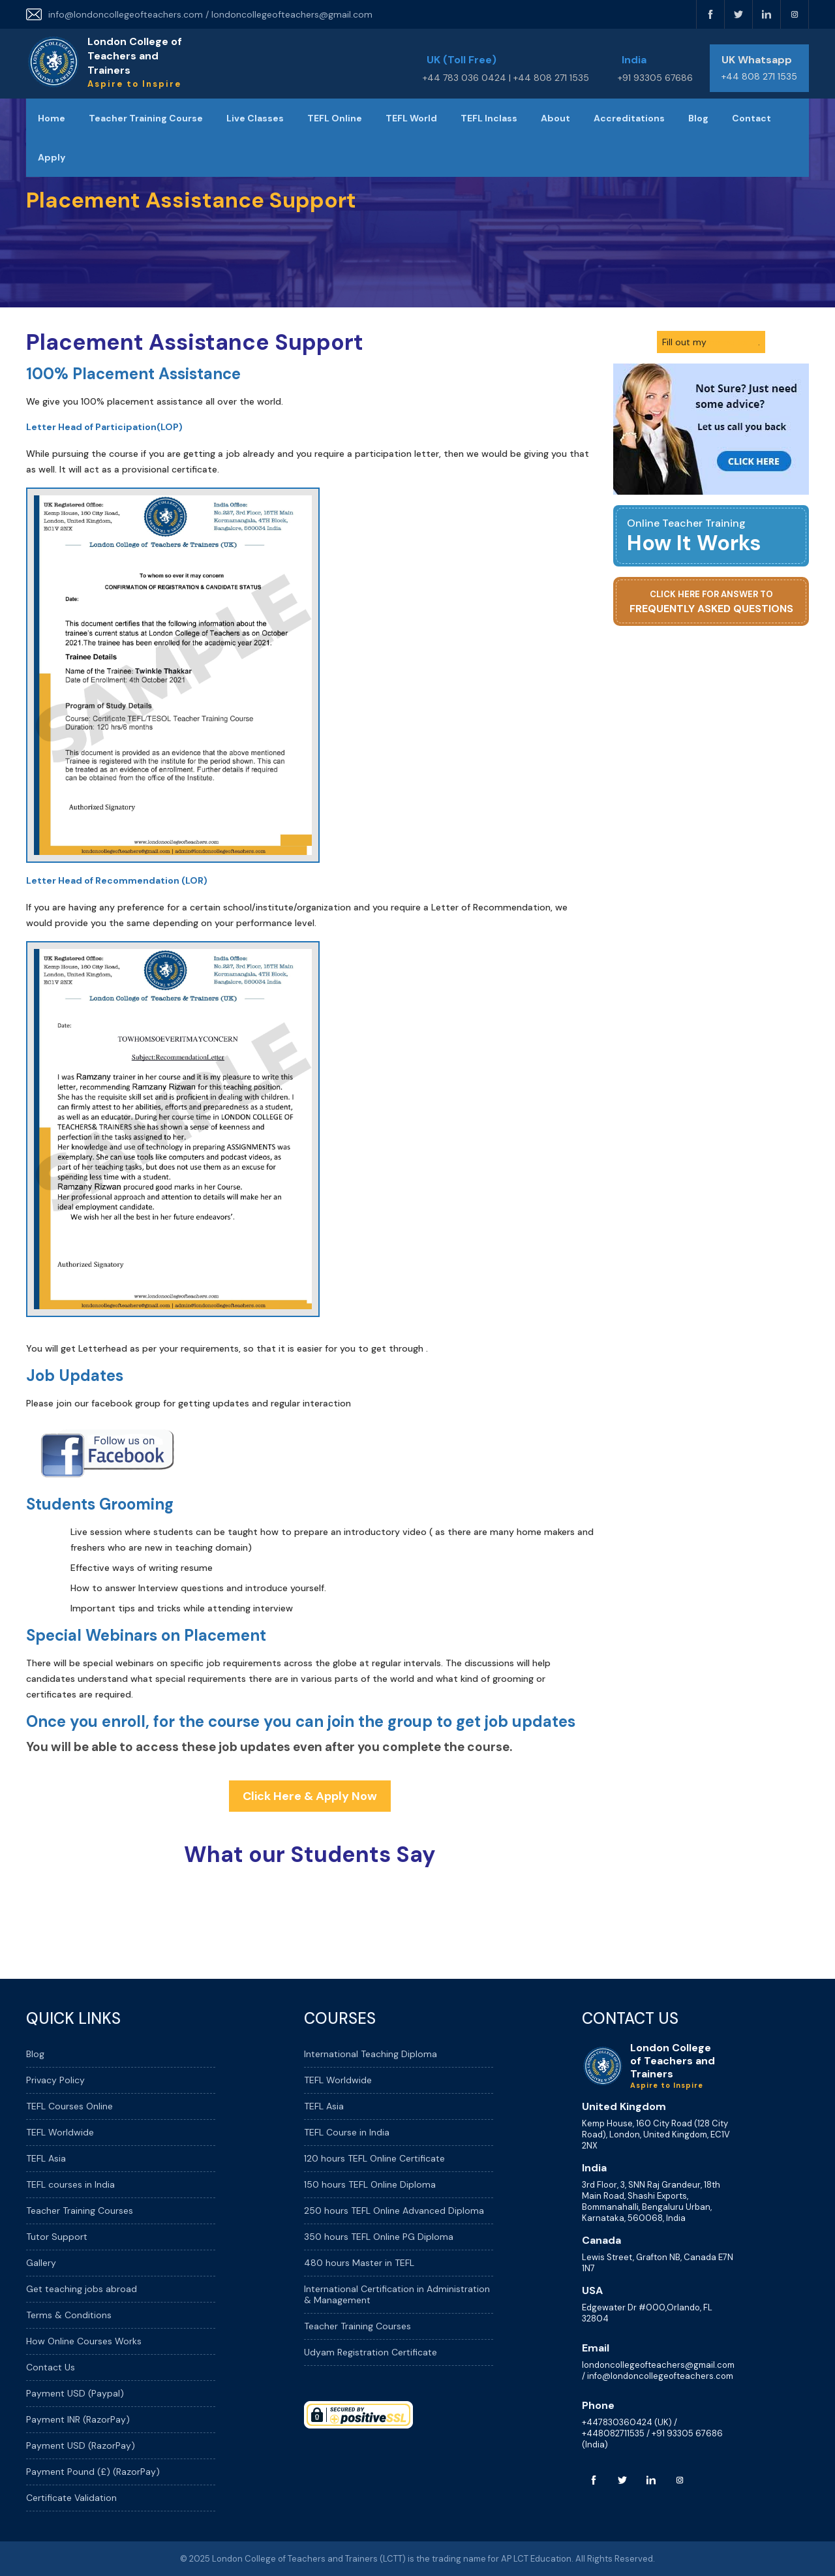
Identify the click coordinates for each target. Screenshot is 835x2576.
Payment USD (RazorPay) (80, 2445)
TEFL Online (334, 118)
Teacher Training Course (146, 118)
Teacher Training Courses (79, 2210)
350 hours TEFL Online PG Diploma (378, 2236)
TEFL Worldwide (60, 2132)
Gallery (41, 2263)
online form (733, 342)
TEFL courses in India (70, 2184)
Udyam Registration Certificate (370, 2352)
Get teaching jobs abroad (81, 2289)
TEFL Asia (46, 2158)
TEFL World (411, 118)
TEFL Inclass (489, 118)
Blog (698, 118)
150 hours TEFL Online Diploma (370, 2184)
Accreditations (629, 118)
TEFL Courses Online (69, 2106)
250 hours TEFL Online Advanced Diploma (394, 2210)
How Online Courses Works (84, 2341)
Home (51, 118)
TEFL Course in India (346, 2132)
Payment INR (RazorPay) (78, 2419)
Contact (751, 118)
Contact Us (50, 2367)
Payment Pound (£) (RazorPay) (93, 2471)
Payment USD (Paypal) (75, 2393)
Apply (51, 157)
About (555, 118)
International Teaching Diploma (370, 2054)
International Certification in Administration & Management (397, 2294)
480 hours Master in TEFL (359, 2263)
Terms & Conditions (69, 2315)
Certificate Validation (71, 2498)
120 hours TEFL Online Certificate (374, 2158)
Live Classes (255, 118)
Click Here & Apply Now (310, 1796)
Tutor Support (56, 2236)
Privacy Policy (55, 2080)
